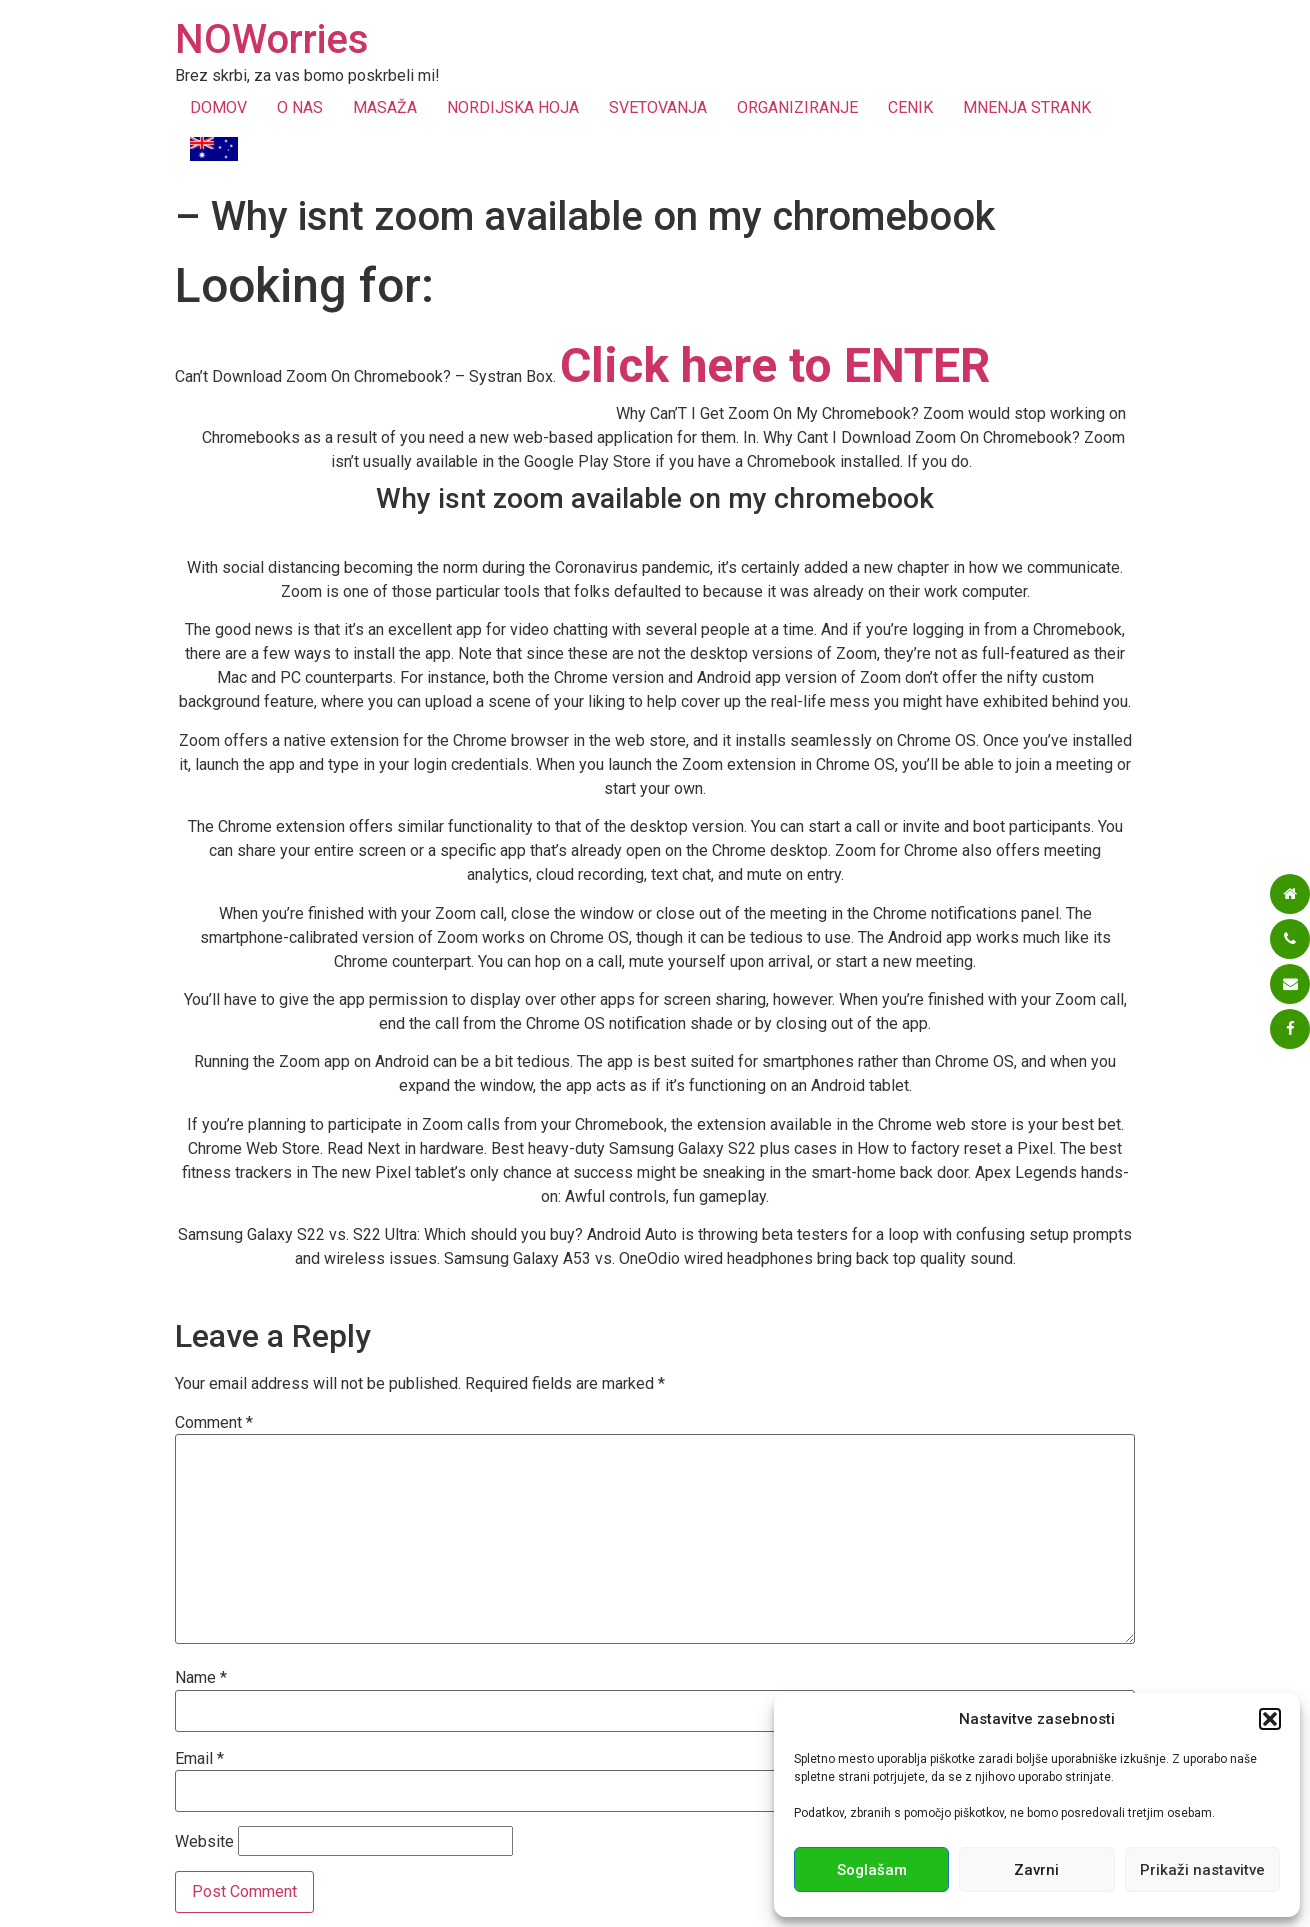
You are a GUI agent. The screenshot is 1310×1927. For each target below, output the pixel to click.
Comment (214, 1423)
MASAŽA (385, 107)
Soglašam (872, 1870)
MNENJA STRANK (1027, 107)
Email (199, 1759)
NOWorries (272, 39)
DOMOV (218, 107)
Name (201, 1678)
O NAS (300, 107)
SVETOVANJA (658, 107)
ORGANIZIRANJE (797, 107)
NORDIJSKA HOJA (513, 107)
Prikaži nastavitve (1202, 1870)
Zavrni (1036, 1870)
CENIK (910, 107)
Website (204, 1842)
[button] (1270, 1719)
